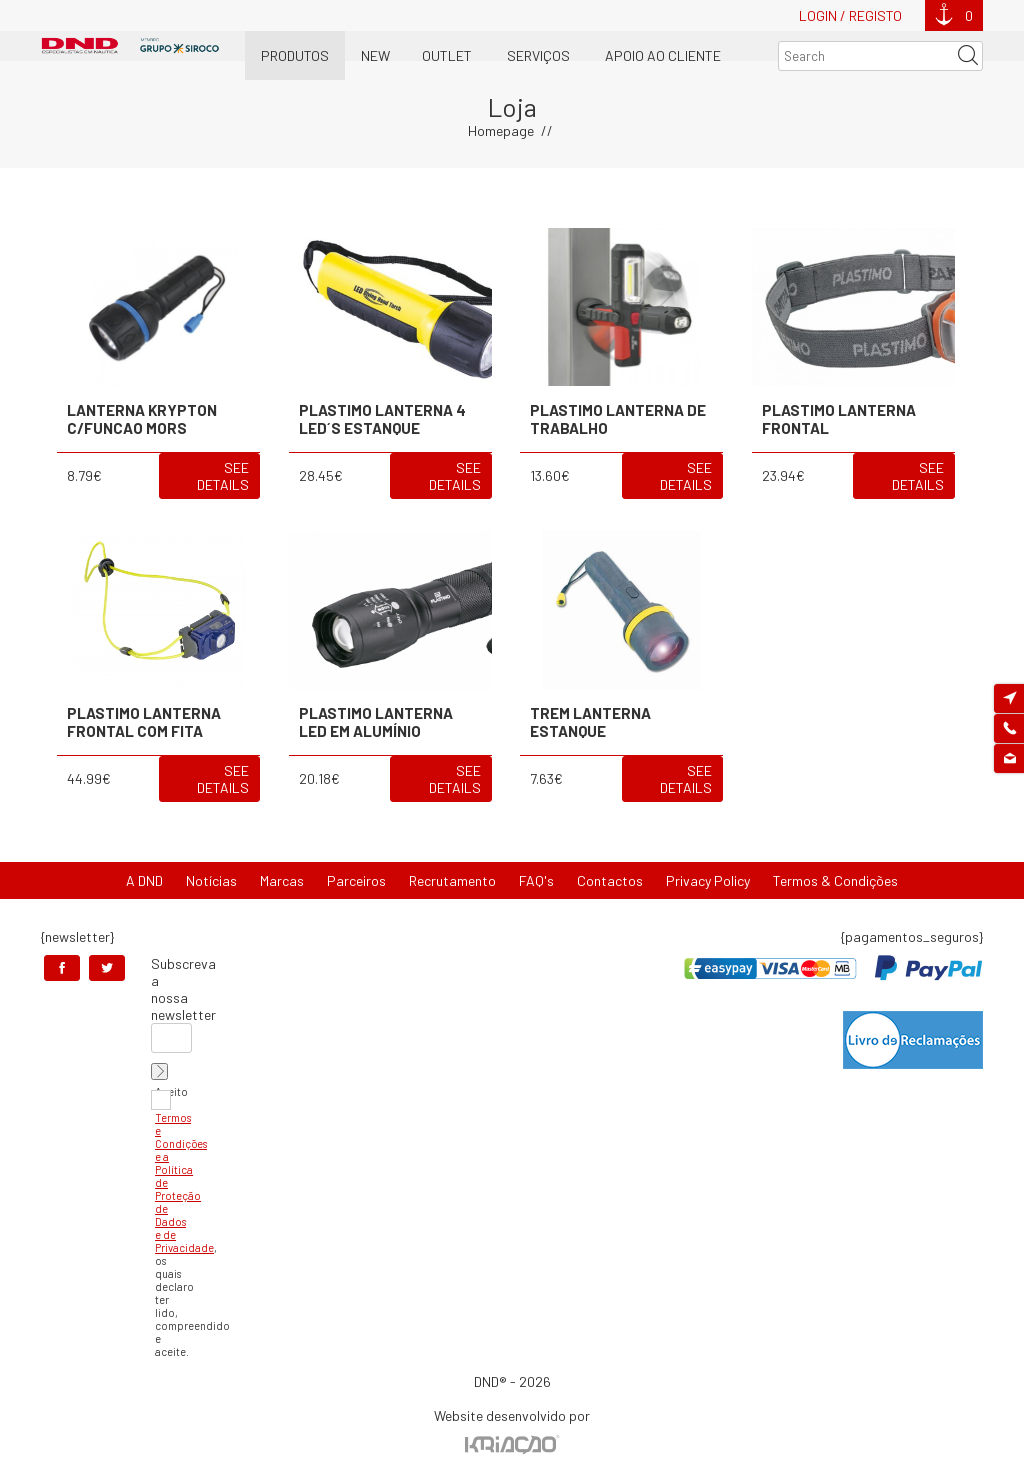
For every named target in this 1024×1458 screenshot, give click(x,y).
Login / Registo (850, 15)
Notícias (211, 880)
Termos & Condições (835, 880)
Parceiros (356, 880)
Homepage (501, 130)
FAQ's (536, 880)
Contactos (610, 880)
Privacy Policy (708, 880)
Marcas (282, 880)
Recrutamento (452, 880)
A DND (144, 880)
